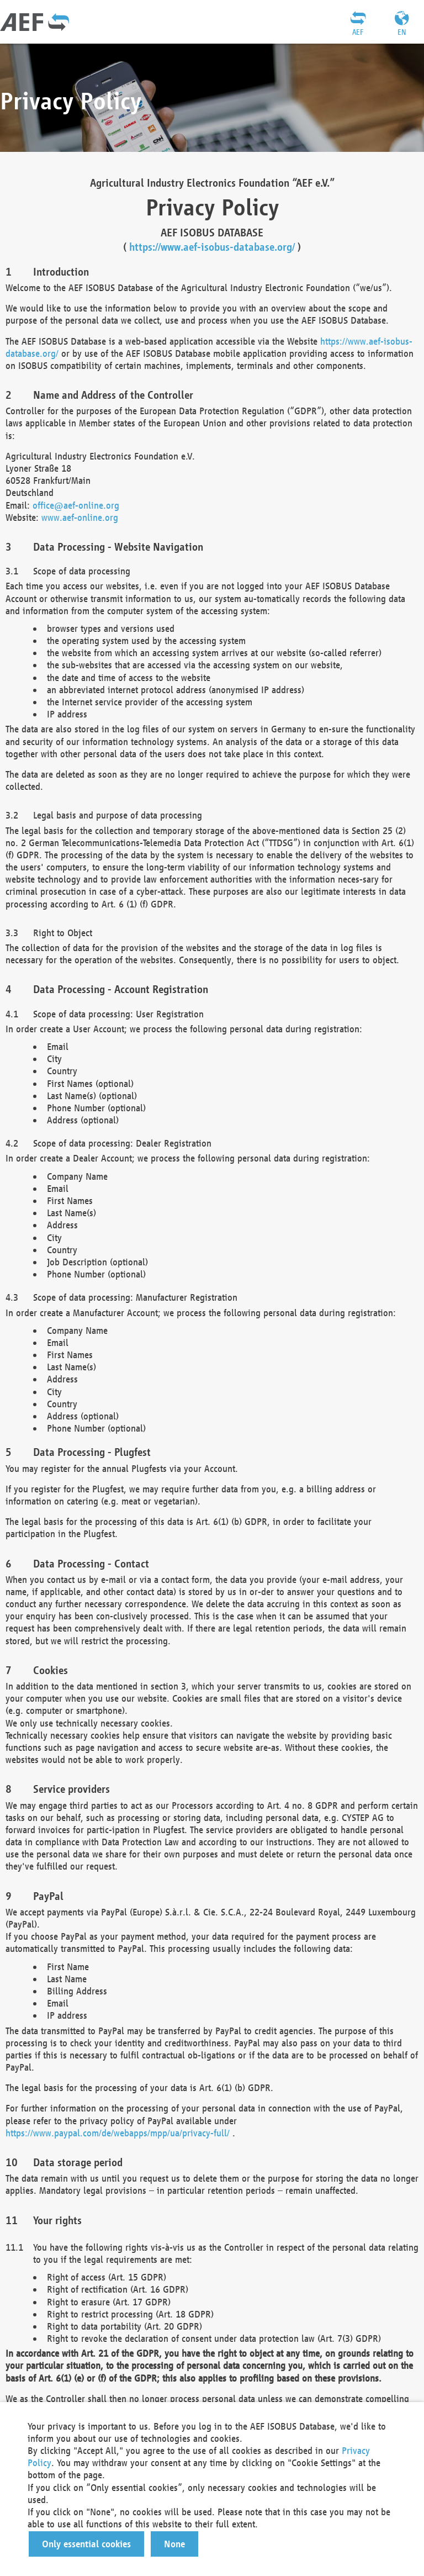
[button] (86, 2544)
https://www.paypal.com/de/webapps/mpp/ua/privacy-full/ (118, 2133)
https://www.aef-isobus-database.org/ (212, 247)
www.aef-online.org (79, 517)
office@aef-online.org (76, 505)
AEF (357, 32)
